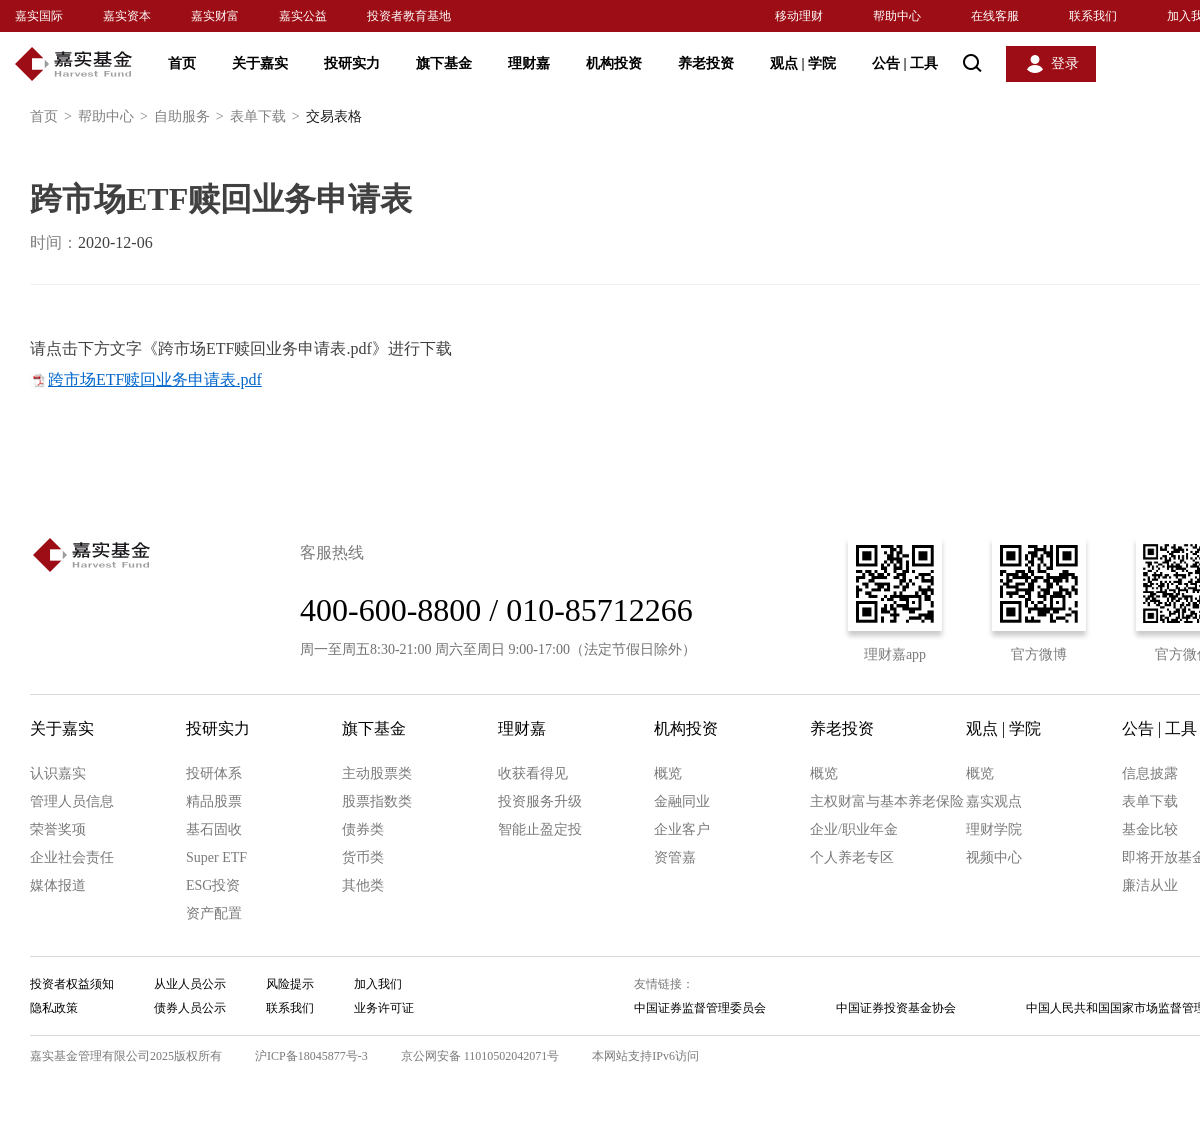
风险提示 (290, 984)
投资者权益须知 (72, 984)
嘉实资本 (127, 16)
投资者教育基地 (409, 16)
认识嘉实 (58, 773)
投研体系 (214, 773)
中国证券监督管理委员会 (700, 1008)
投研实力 (352, 63)
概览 (668, 773)
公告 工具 (905, 63)
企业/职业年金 (854, 829)
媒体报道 (58, 885)
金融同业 (682, 801)
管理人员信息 (72, 801)
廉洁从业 (1150, 885)
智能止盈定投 (540, 829)
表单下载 (268, 117)
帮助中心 (897, 16)
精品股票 (214, 801)
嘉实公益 (303, 16)
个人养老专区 (852, 857)
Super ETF (216, 857)
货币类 (363, 857)
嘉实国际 (39, 16)
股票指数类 (377, 801)
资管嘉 (675, 857)
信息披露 (1150, 773)
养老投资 (706, 63)
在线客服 (995, 16)
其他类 (363, 885)
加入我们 (378, 984)
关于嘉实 (260, 63)
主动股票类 (377, 773)
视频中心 (994, 857)
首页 (182, 63)
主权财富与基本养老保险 (887, 801)
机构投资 (614, 63)
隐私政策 (54, 1008)
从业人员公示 (190, 984)
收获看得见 (533, 773)
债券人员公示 (190, 1008)
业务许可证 (384, 1008)
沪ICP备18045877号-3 (311, 1056)
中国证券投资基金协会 (896, 1008)
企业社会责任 (72, 857)
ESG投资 (213, 885)
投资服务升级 (540, 801)
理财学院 (994, 829)
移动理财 (799, 16)
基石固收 (214, 829)
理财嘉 (529, 63)
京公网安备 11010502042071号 (480, 1056)
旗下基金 (444, 63)
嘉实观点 (994, 801)
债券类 (363, 829)
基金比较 (1150, 829)
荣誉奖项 (58, 829)
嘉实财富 (215, 16)
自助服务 (192, 117)
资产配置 (214, 913)
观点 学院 (803, 63)
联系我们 (1093, 16)
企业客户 (682, 829)
